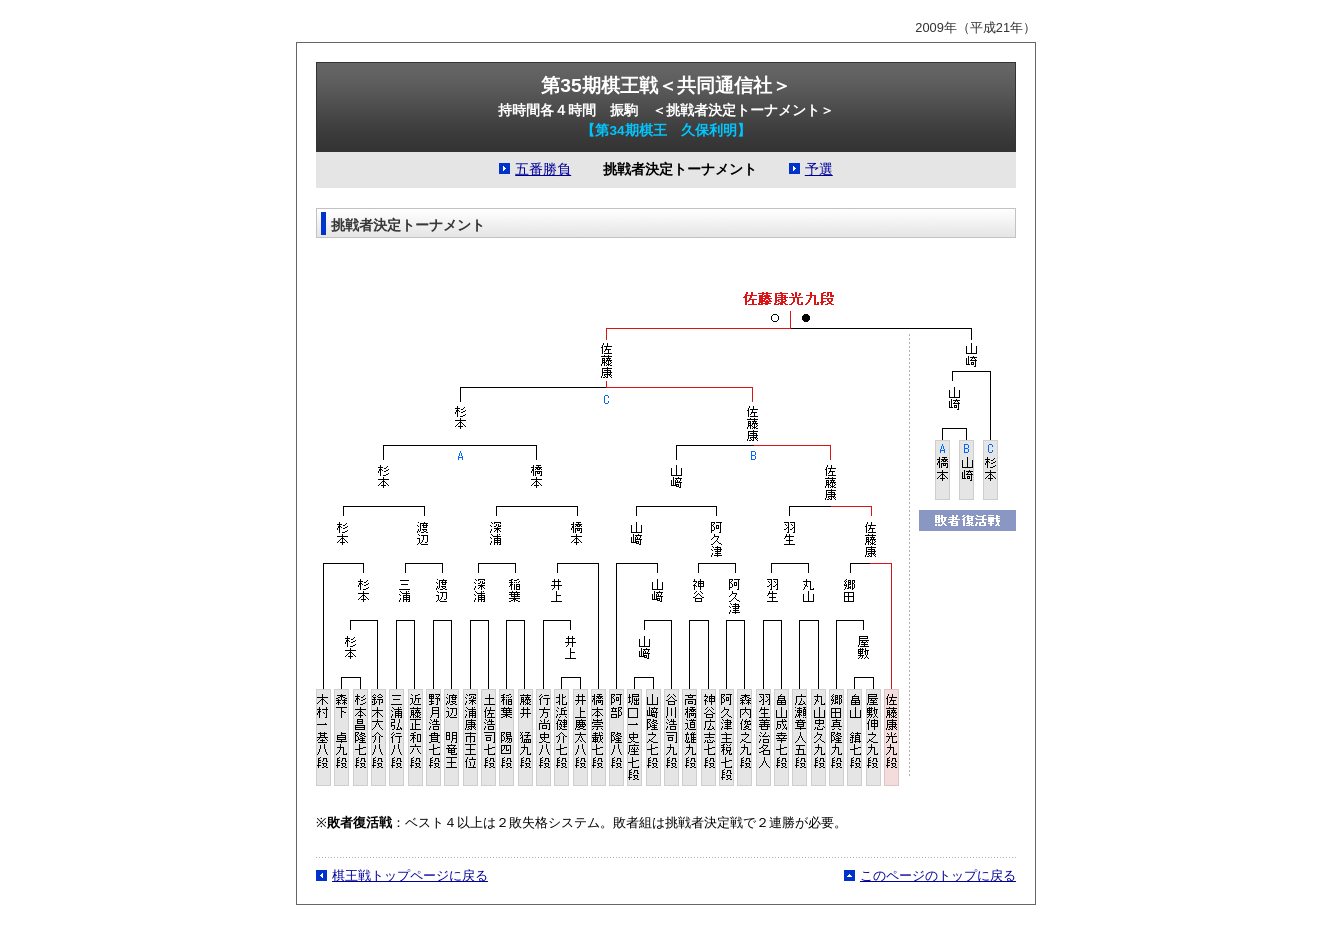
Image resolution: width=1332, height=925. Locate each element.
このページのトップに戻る (938, 875)
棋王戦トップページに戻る (410, 875)
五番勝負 (543, 169)
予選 (819, 169)
